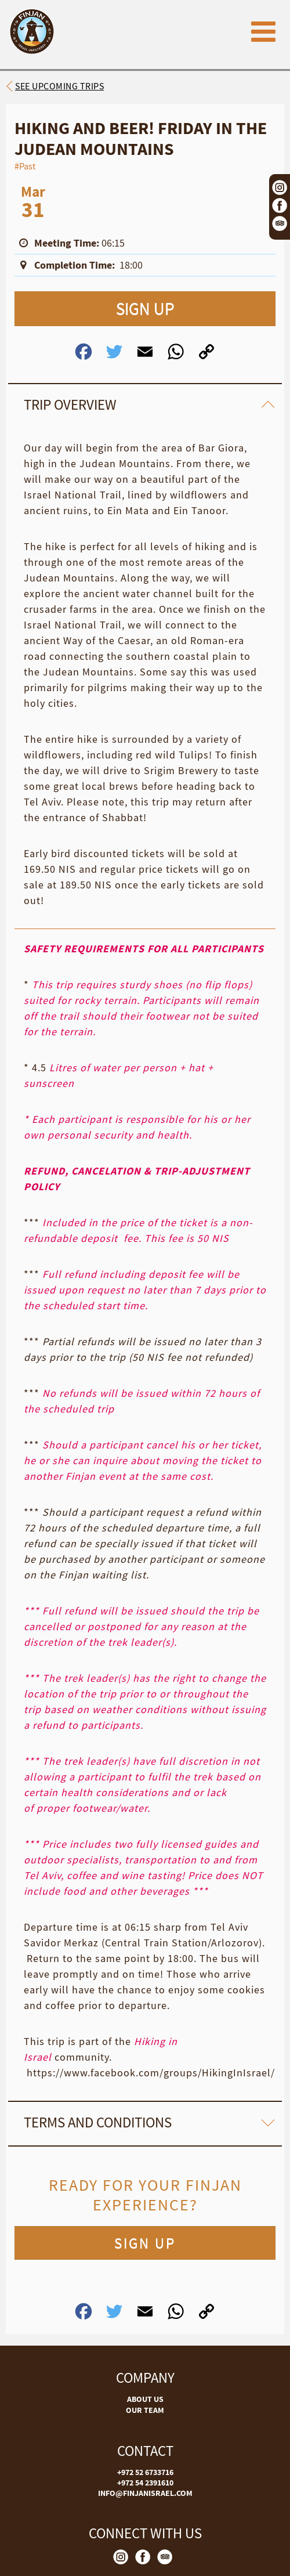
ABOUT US (145, 2399)
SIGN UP (145, 308)
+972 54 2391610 (145, 2482)
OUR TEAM (145, 2410)
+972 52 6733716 (145, 2472)
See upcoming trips (59, 86)
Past (27, 166)
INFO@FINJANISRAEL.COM (145, 2493)
